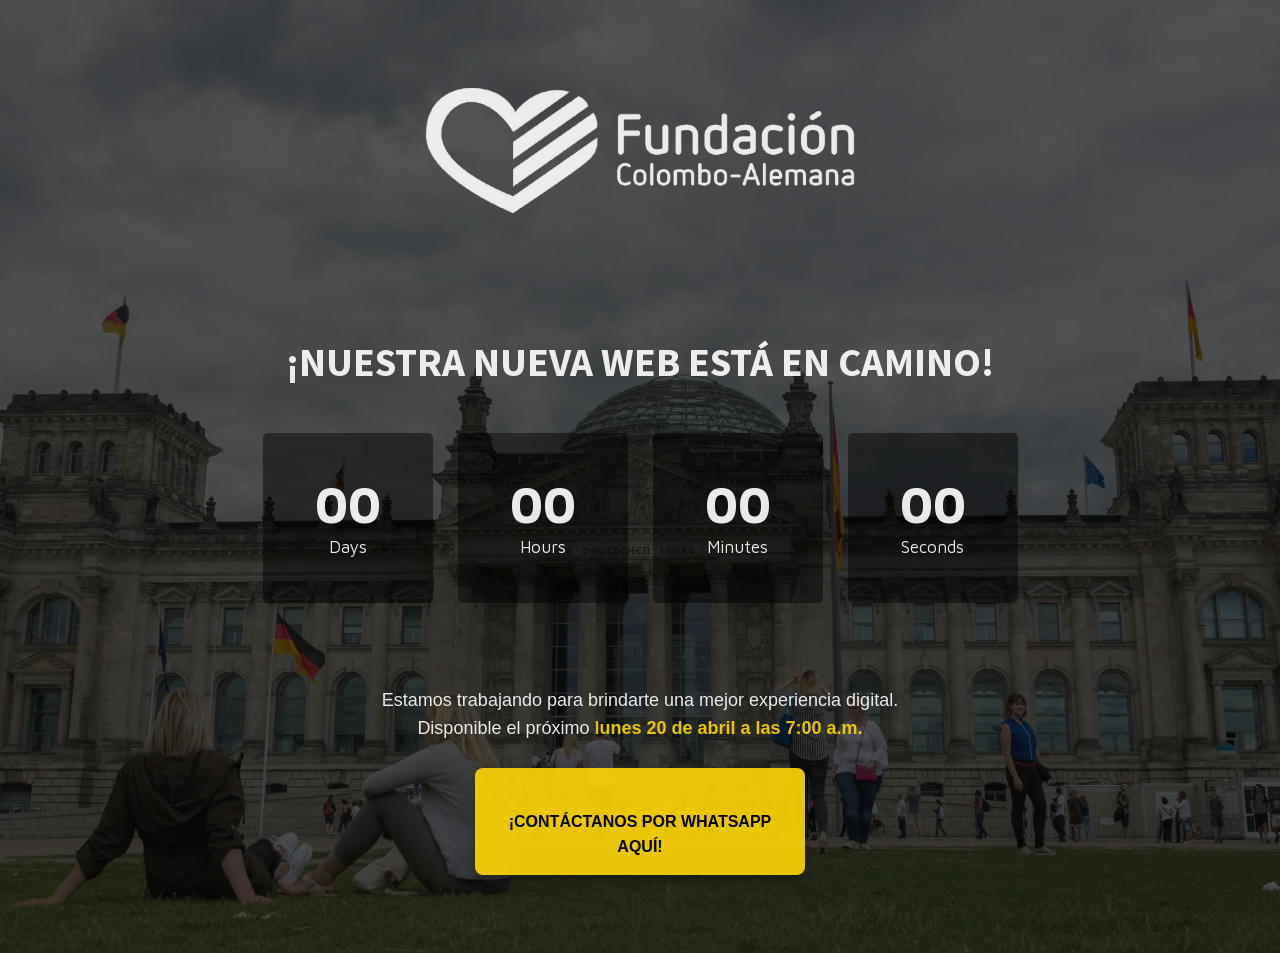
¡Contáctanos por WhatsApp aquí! (640, 834)
